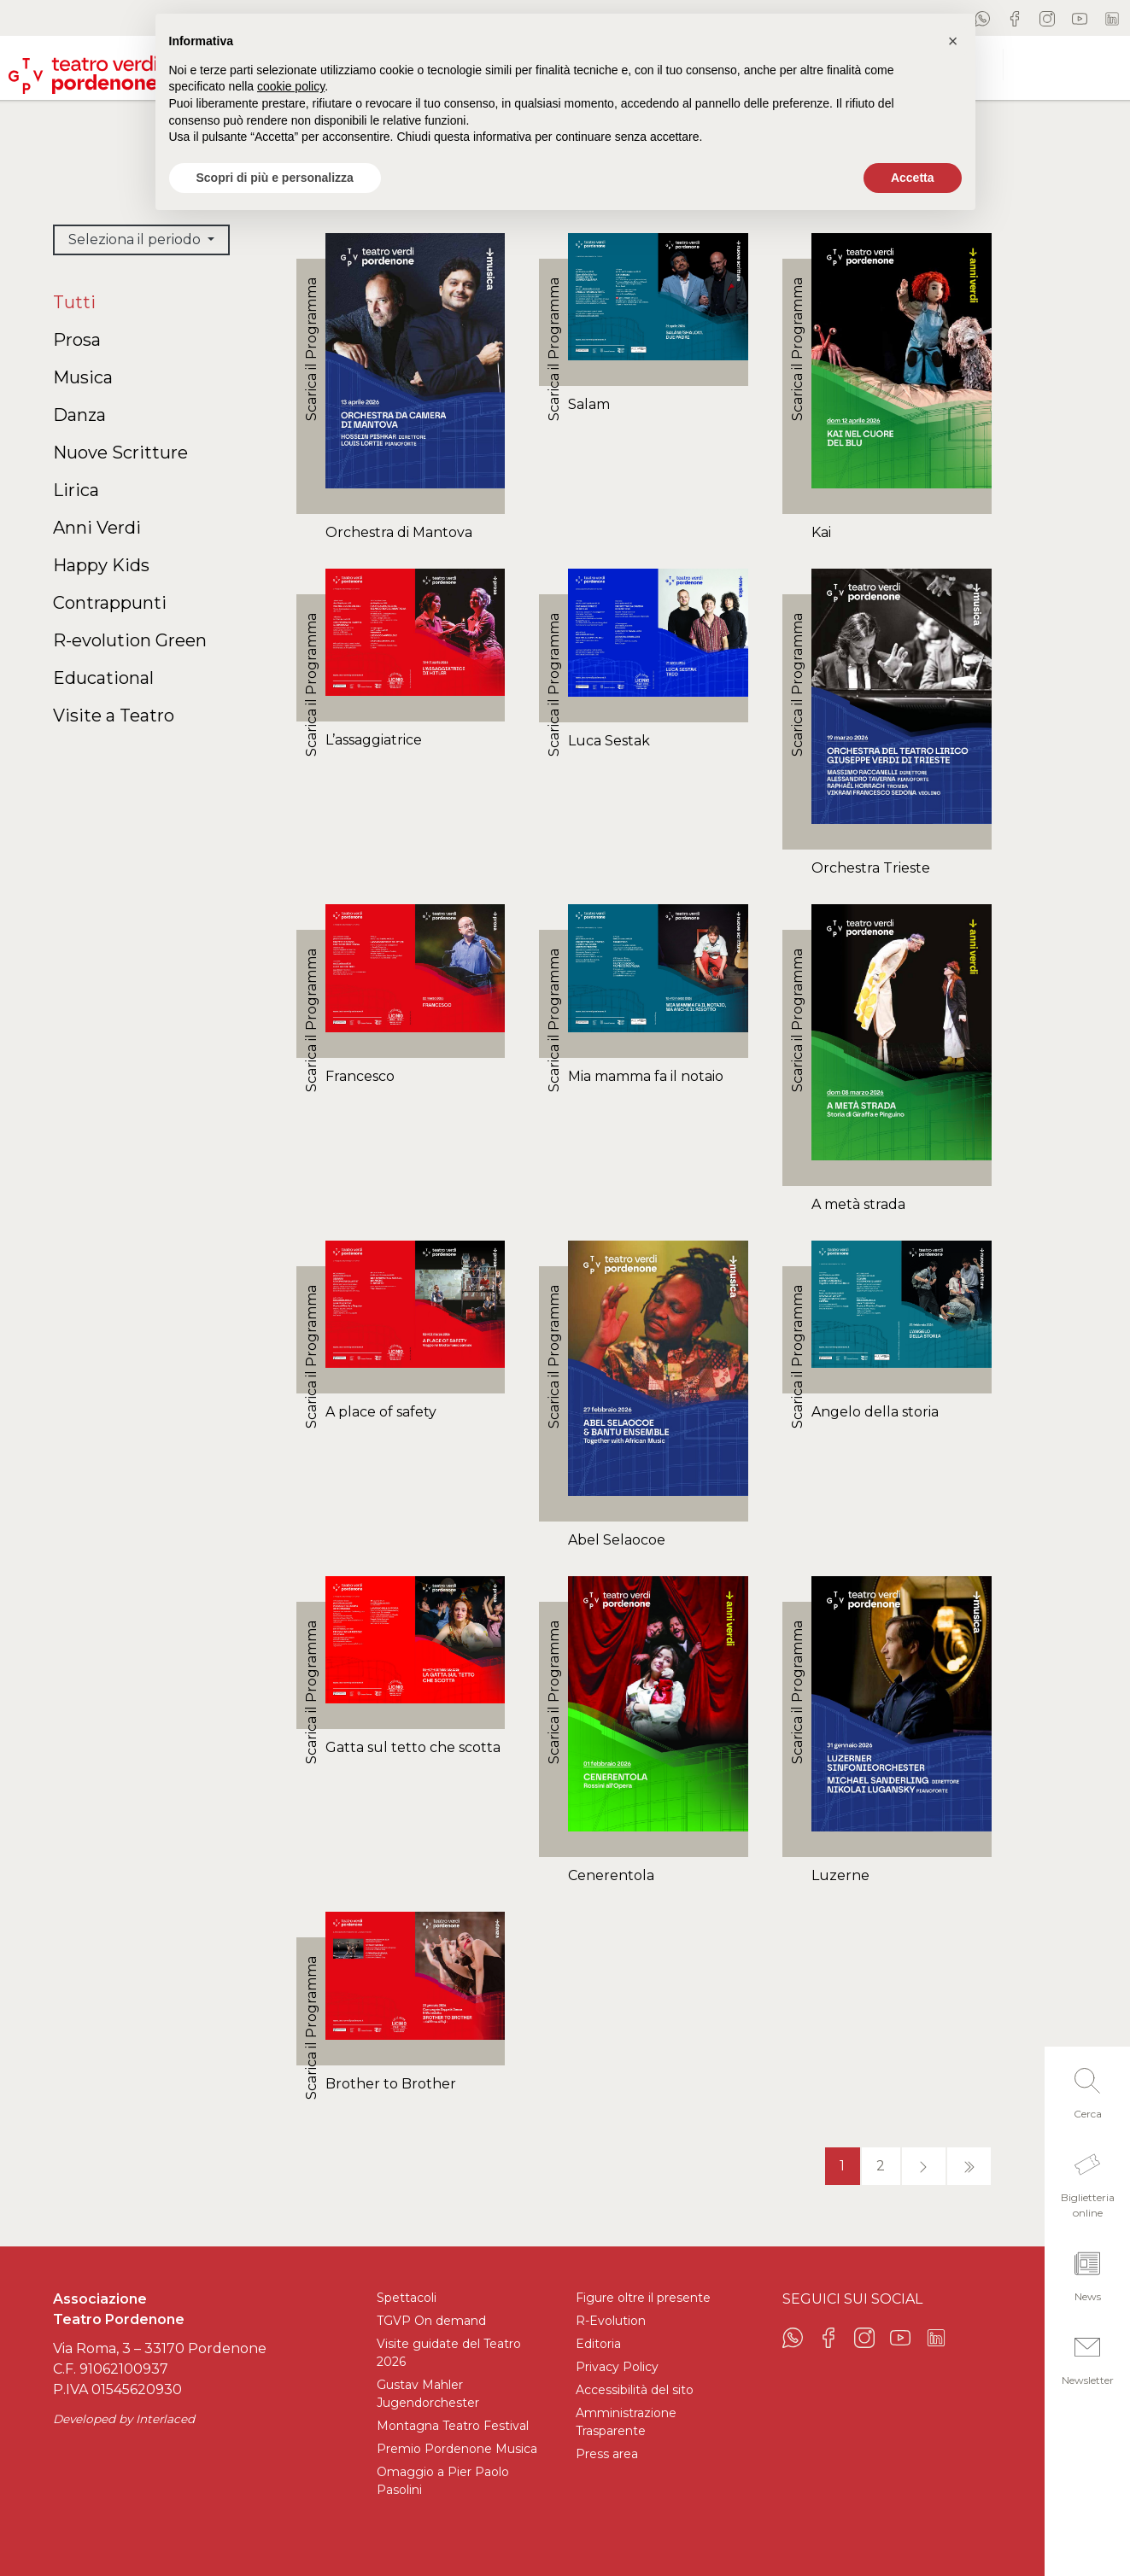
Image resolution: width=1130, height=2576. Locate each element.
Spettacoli (406, 2297)
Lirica (76, 490)
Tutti (74, 302)
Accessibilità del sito (635, 2390)
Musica (83, 377)
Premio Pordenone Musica (457, 2448)
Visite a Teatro (113, 715)
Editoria (598, 2343)
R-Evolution (611, 2320)
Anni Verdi (97, 527)
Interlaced (165, 2419)
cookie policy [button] (291, 86)
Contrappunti (110, 603)
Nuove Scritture (120, 452)
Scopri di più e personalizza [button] (275, 177)
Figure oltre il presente (643, 2297)
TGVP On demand (431, 2320)
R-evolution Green (130, 640)
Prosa (77, 340)
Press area (607, 2454)
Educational (103, 678)
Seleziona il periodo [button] (136, 239)
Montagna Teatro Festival (453, 2425)
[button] (1087, 2088)
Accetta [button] (912, 177)
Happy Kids (101, 565)
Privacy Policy (617, 2366)
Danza (79, 415)
